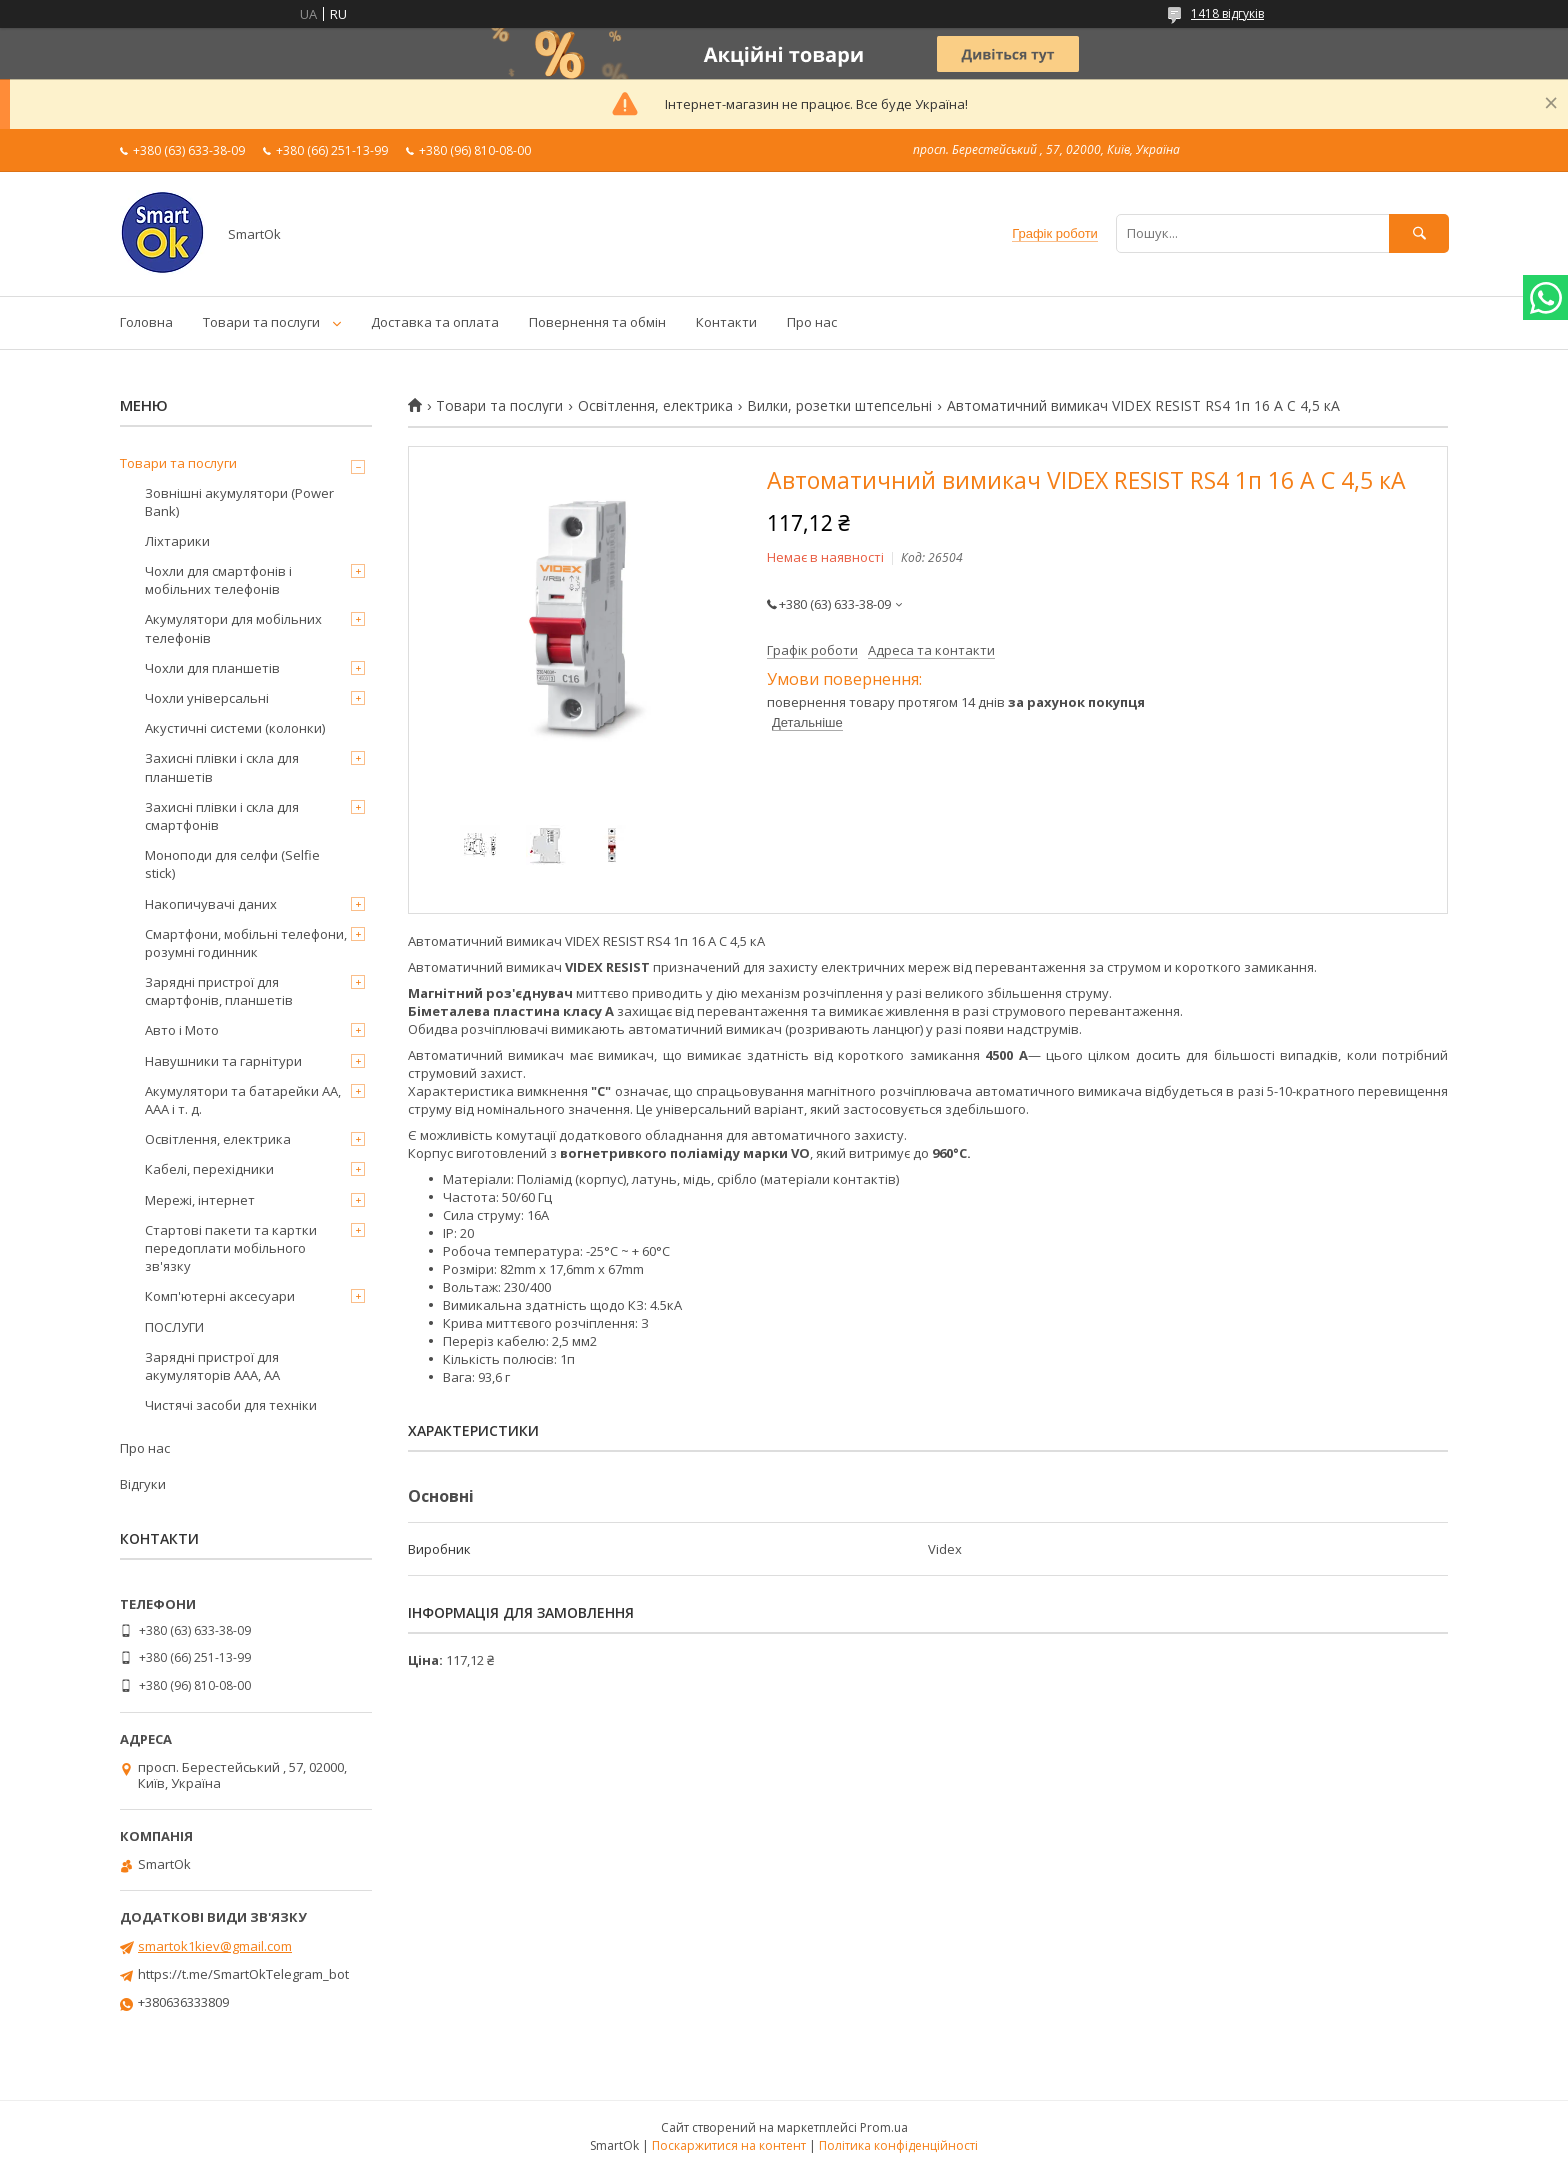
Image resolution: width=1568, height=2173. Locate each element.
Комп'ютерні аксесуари (220, 1296)
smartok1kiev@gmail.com (215, 1946)
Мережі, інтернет (200, 1200)
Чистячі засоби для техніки (231, 1405)
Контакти (726, 322)
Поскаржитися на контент (729, 2145)
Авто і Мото (182, 1030)
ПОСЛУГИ (174, 1327)
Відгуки (143, 1484)
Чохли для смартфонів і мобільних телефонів (218, 580)
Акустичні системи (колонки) (235, 728)
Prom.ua (884, 2127)
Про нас (812, 322)
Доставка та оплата (435, 322)
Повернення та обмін (597, 322)
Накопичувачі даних (211, 904)
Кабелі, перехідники (209, 1169)
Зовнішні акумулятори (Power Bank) (239, 502)
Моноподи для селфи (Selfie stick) (232, 864)
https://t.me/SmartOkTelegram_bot (243, 1974)
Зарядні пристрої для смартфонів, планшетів (219, 991)
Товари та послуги (261, 322)
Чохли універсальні (207, 698)
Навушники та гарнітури (223, 1061)
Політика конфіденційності (898, 2145)
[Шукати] (1419, 233)
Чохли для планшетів (212, 668)
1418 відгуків (1227, 13)
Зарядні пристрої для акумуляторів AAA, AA (212, 1366)
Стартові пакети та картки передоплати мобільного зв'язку (231, 1248)
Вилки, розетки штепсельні (839, 406)
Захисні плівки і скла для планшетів (222, 767)
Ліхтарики (177, 541)
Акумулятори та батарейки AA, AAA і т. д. (243, 1100)
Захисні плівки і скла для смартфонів (222, 816)
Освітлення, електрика (655, 406)
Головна (146, 322)
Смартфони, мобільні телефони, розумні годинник (246, 943)
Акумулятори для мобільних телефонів (233, 628)
